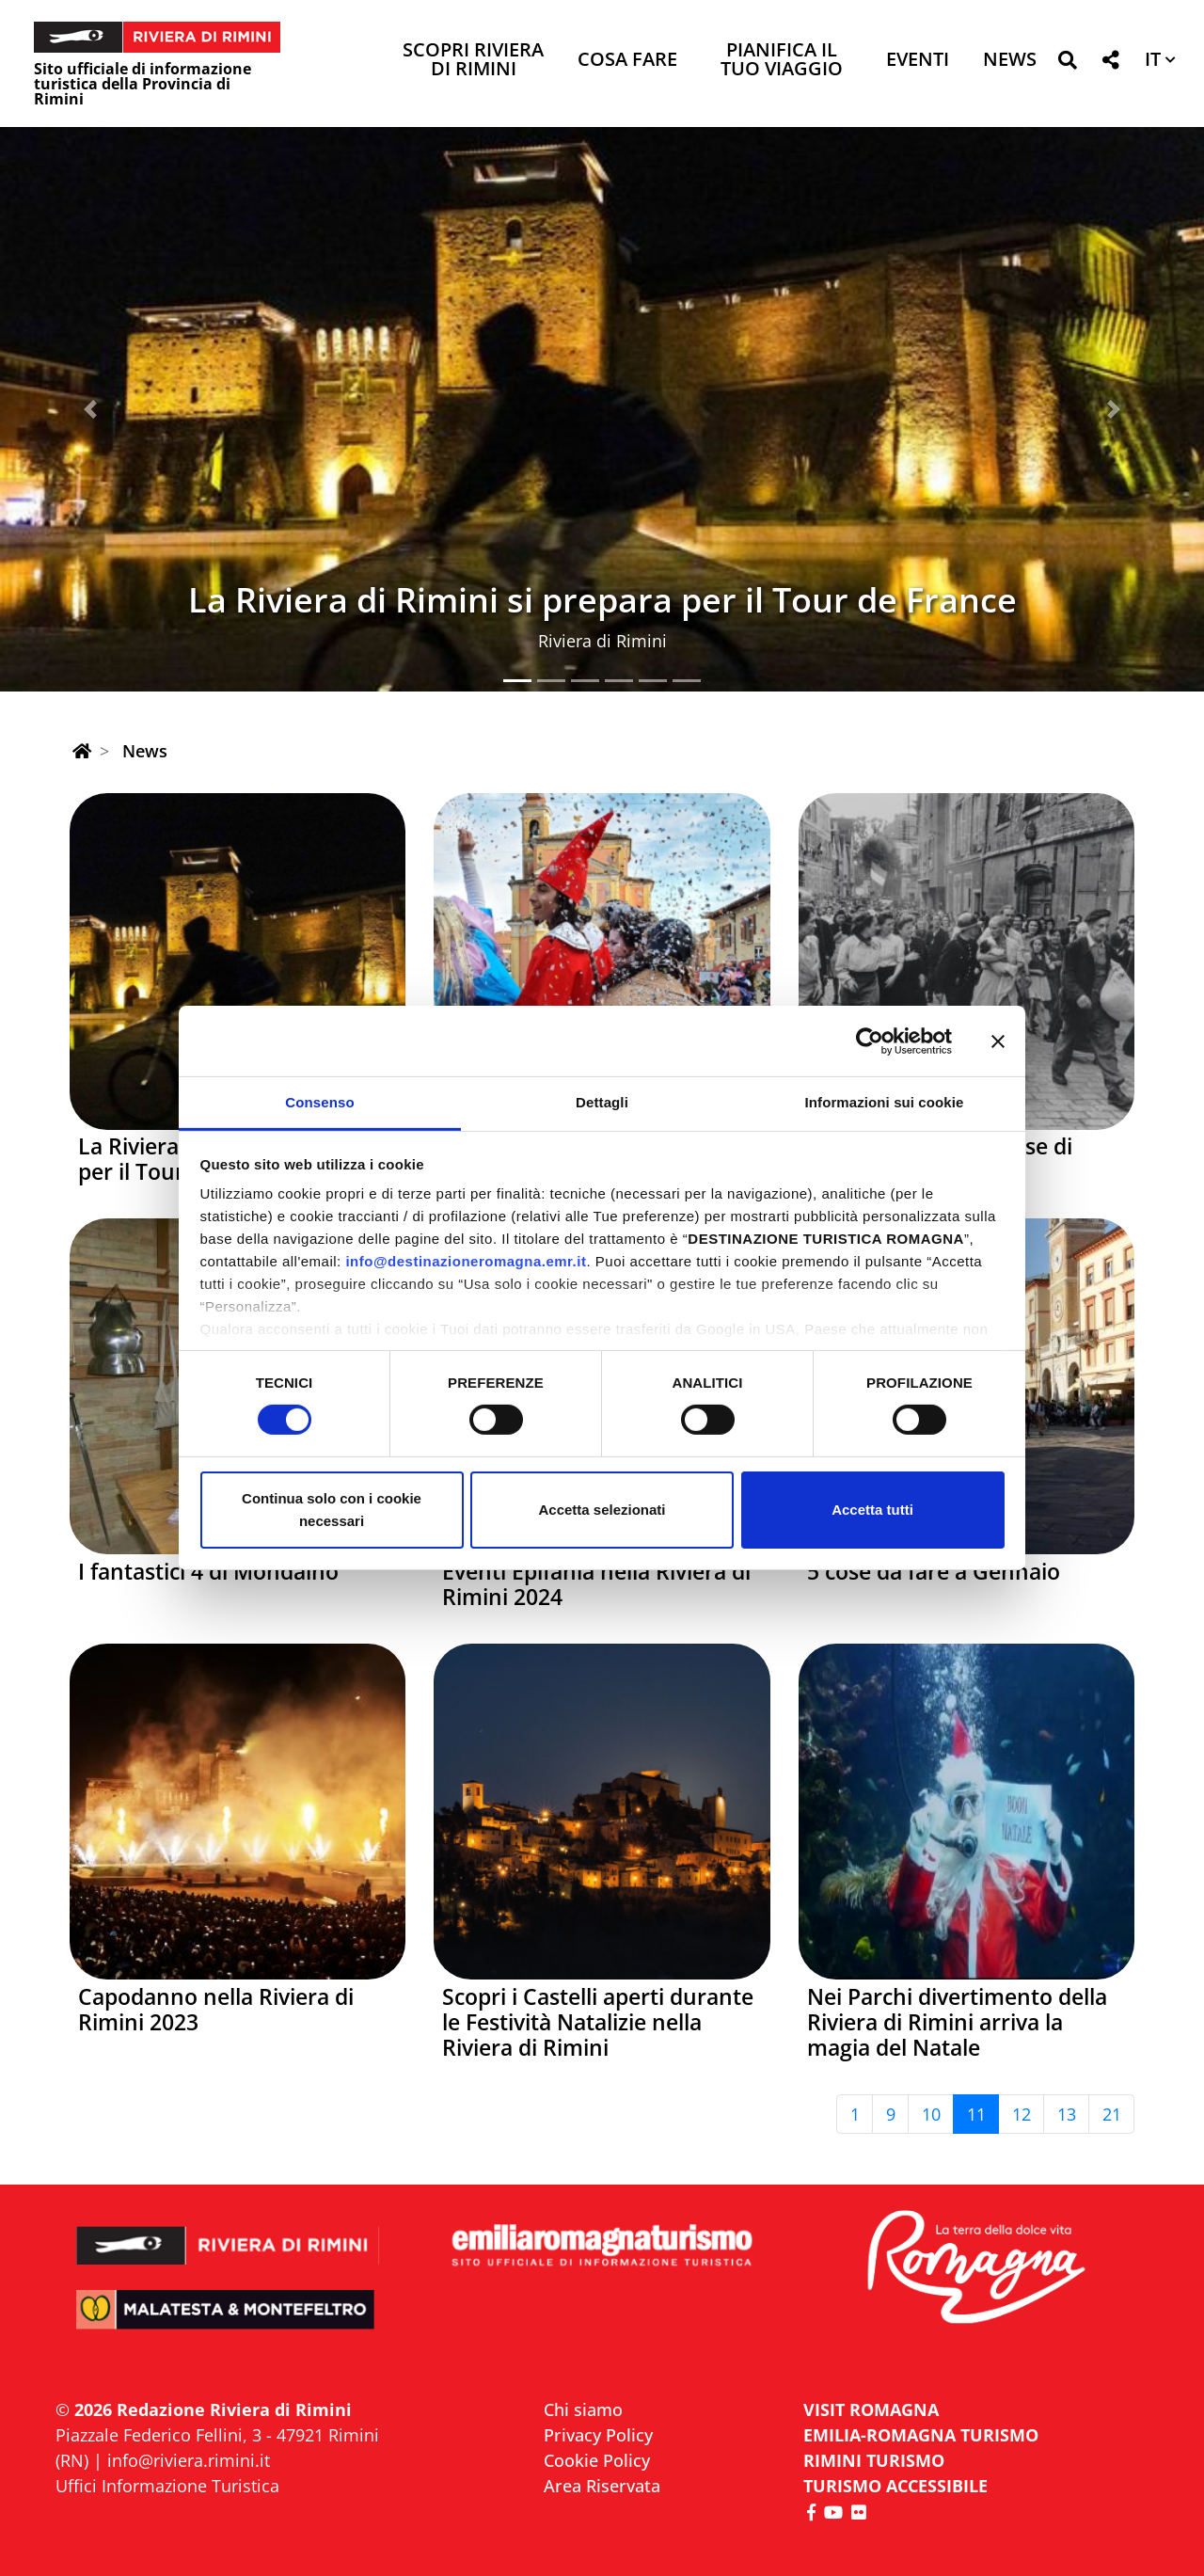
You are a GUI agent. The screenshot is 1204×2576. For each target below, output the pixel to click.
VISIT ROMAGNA (871, 2409)
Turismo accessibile (895, 2485)
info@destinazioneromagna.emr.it (465, 1261)
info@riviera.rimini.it (188, 2460)
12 (1021, 2114)
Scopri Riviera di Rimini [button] (473, 60)
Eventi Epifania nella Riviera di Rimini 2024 (596, 1584)
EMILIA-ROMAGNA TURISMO (920, 2435)
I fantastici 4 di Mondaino (208, 1571)
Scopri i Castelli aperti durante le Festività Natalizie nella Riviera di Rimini (597, 2022)
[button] (1067, 63)
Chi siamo (583, 2409)
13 (1066, 2114)
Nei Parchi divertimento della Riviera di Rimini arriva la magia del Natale (957, 2022)
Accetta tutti (872, 1510)
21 (1111, 2114)
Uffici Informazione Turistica (167, 2485)
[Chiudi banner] (998, 1040)
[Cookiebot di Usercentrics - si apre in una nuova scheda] (869, 1040)
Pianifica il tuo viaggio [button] (782, 60)
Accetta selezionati (601, 1510)
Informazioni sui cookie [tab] (884, 1102)
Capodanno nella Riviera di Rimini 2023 (216, 2009)
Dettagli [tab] (602, 1102)
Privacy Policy (598, 2435)
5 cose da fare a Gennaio (933, 1571)
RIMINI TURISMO (873, 2460)
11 (976, 2114)
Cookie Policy (597, 2460)
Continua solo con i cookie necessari (331, 1509)
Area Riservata (602, 2485)
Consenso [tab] (319, 1102)
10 (931, 2114)
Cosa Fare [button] (627, 61)
